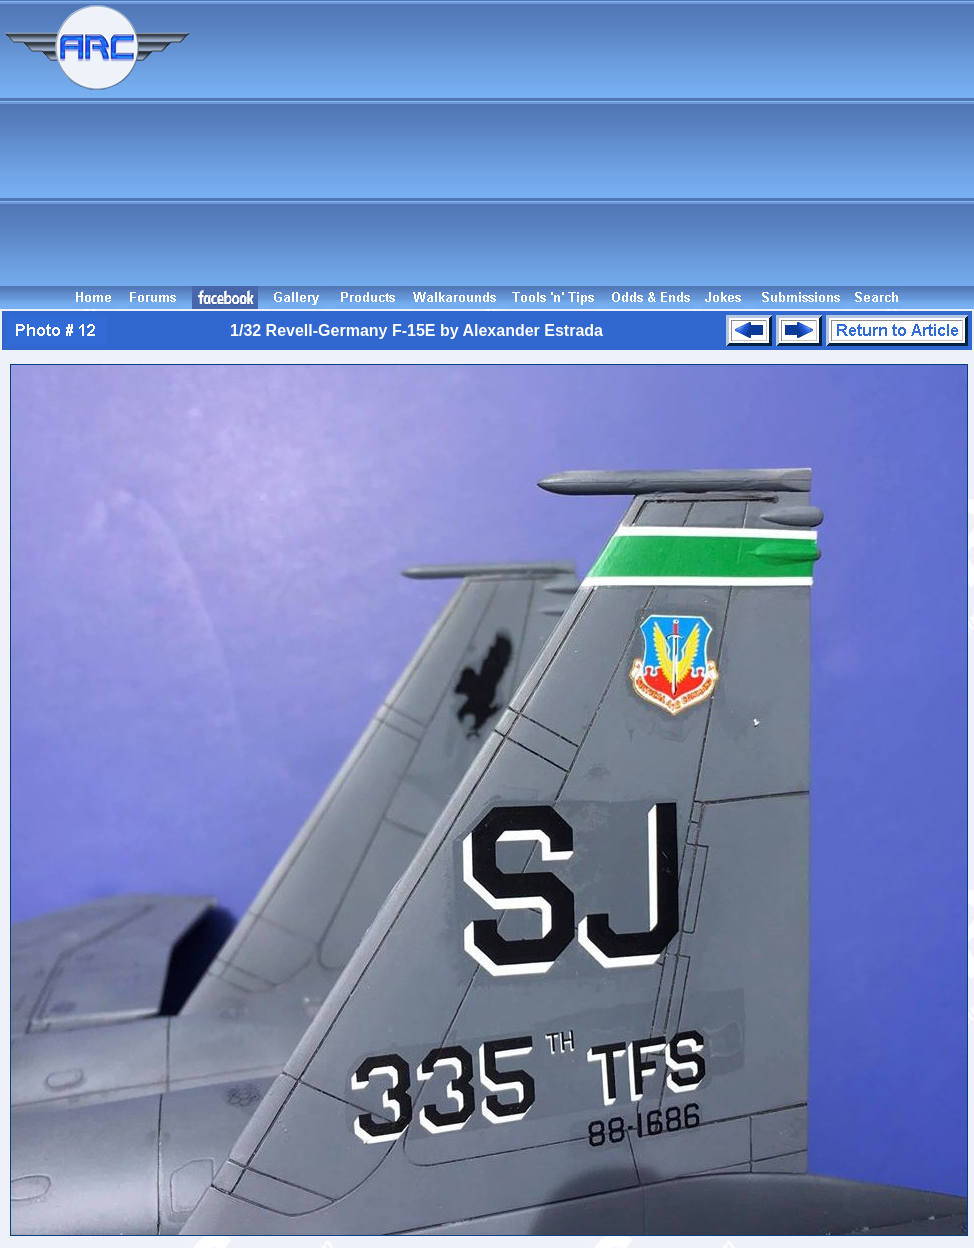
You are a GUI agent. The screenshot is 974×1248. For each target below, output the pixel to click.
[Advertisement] (585, 143)
